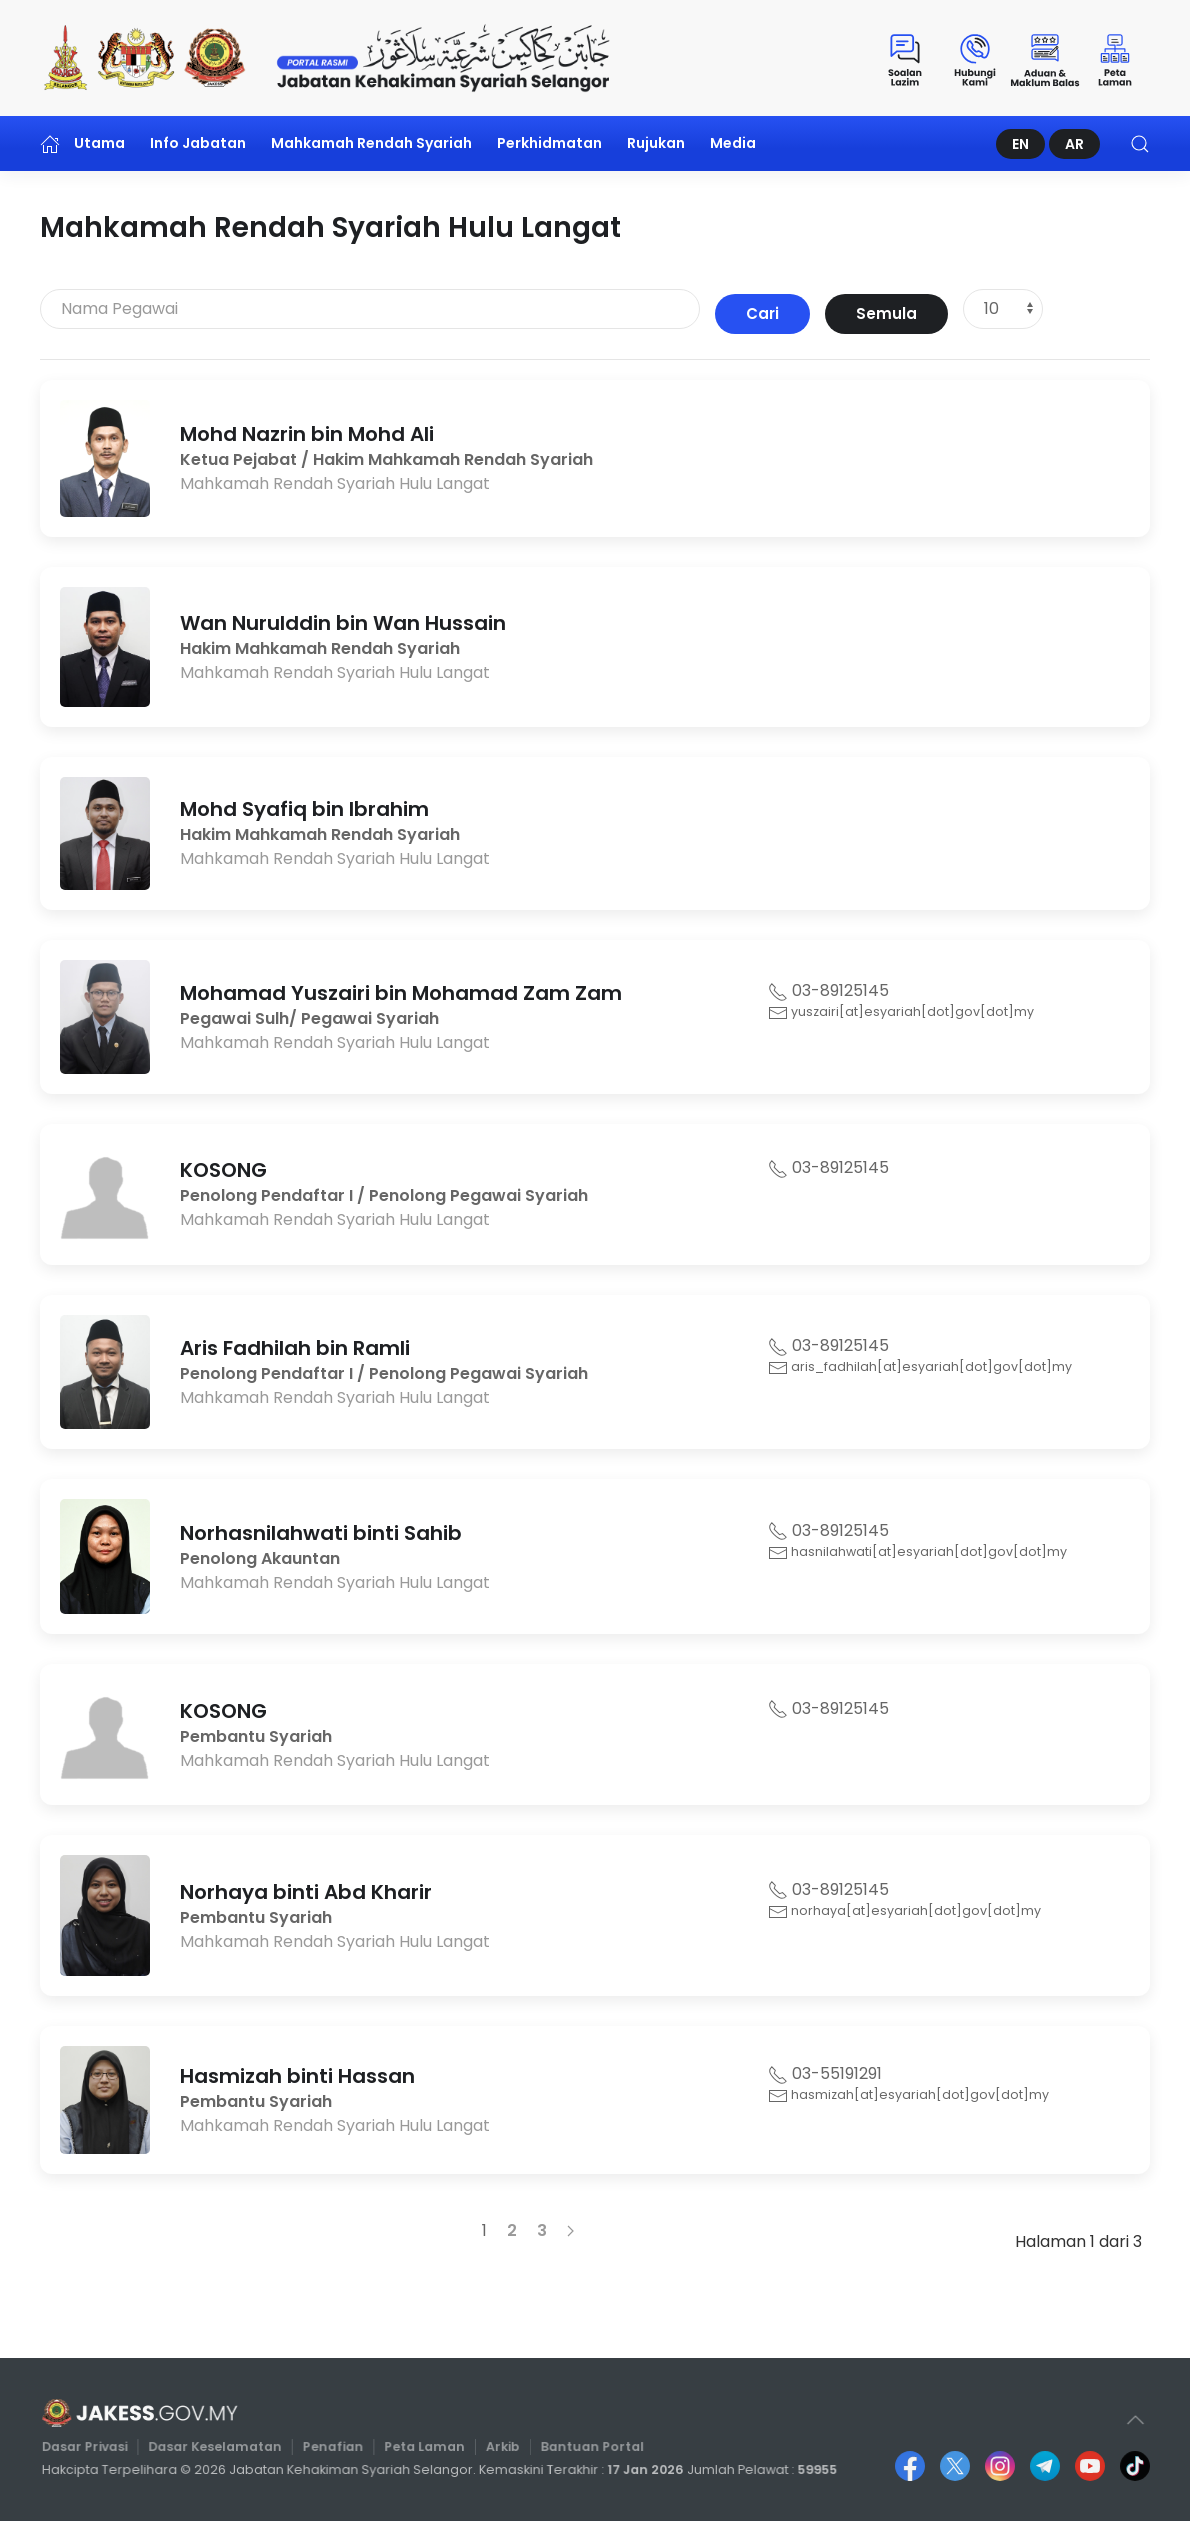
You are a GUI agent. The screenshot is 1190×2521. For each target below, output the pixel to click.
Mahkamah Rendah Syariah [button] (371, 143)
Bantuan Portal (585, 2447)
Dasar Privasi (105, 2447)
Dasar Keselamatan (228, 2447)
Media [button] (733, 143)
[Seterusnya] (570, 2231)
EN (1020, 144)
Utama (82, 143)
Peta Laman (426, 2447)
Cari (762, 313)
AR (1074, 144)
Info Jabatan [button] (198, 143)
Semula (886, 313)
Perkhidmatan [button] (549, 143)
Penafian (339, 2447)
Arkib (500, 2447)
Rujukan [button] (656, 143)
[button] (1140, 143)
